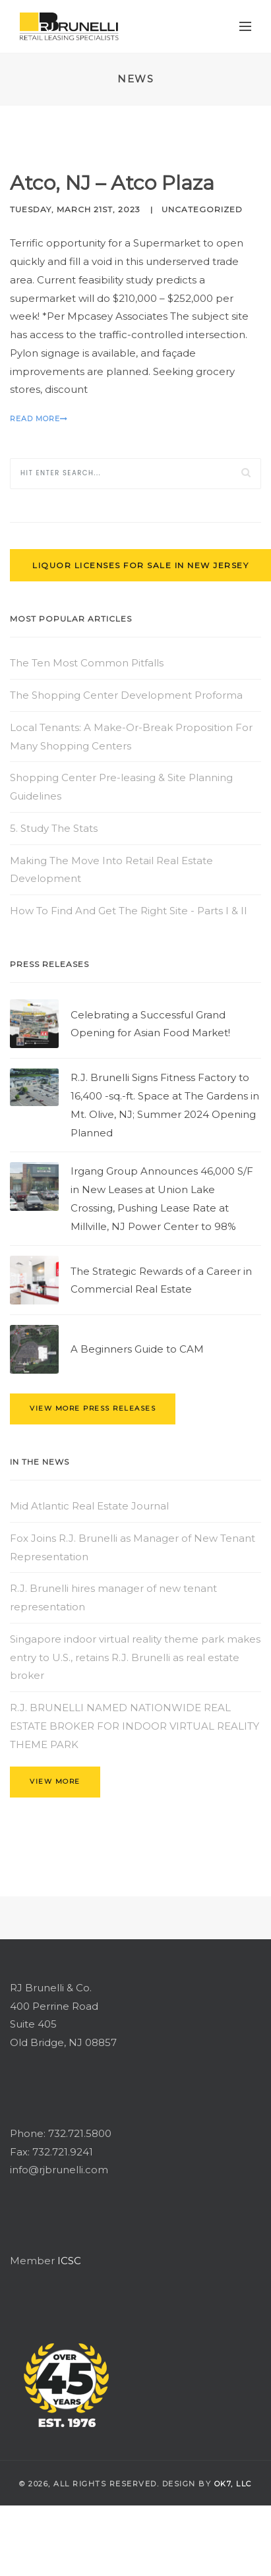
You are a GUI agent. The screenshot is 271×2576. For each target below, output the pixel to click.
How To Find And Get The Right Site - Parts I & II (128, 910)
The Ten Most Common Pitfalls (87, 663)
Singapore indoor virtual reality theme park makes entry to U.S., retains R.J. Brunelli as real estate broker (135, 1657)
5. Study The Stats (54, 828)
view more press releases (93, 1408)
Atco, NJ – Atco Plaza (112, 183)
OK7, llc (233, 2483)
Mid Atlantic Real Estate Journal (89, 1506)
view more (55, 1781)
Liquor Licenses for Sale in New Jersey (140, 565)
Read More (39, 418)
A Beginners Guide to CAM (137, 1349)
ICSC (69, 2260)
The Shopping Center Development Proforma (126, 695)
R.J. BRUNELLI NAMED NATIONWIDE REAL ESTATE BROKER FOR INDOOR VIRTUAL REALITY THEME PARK (134, 1726)
